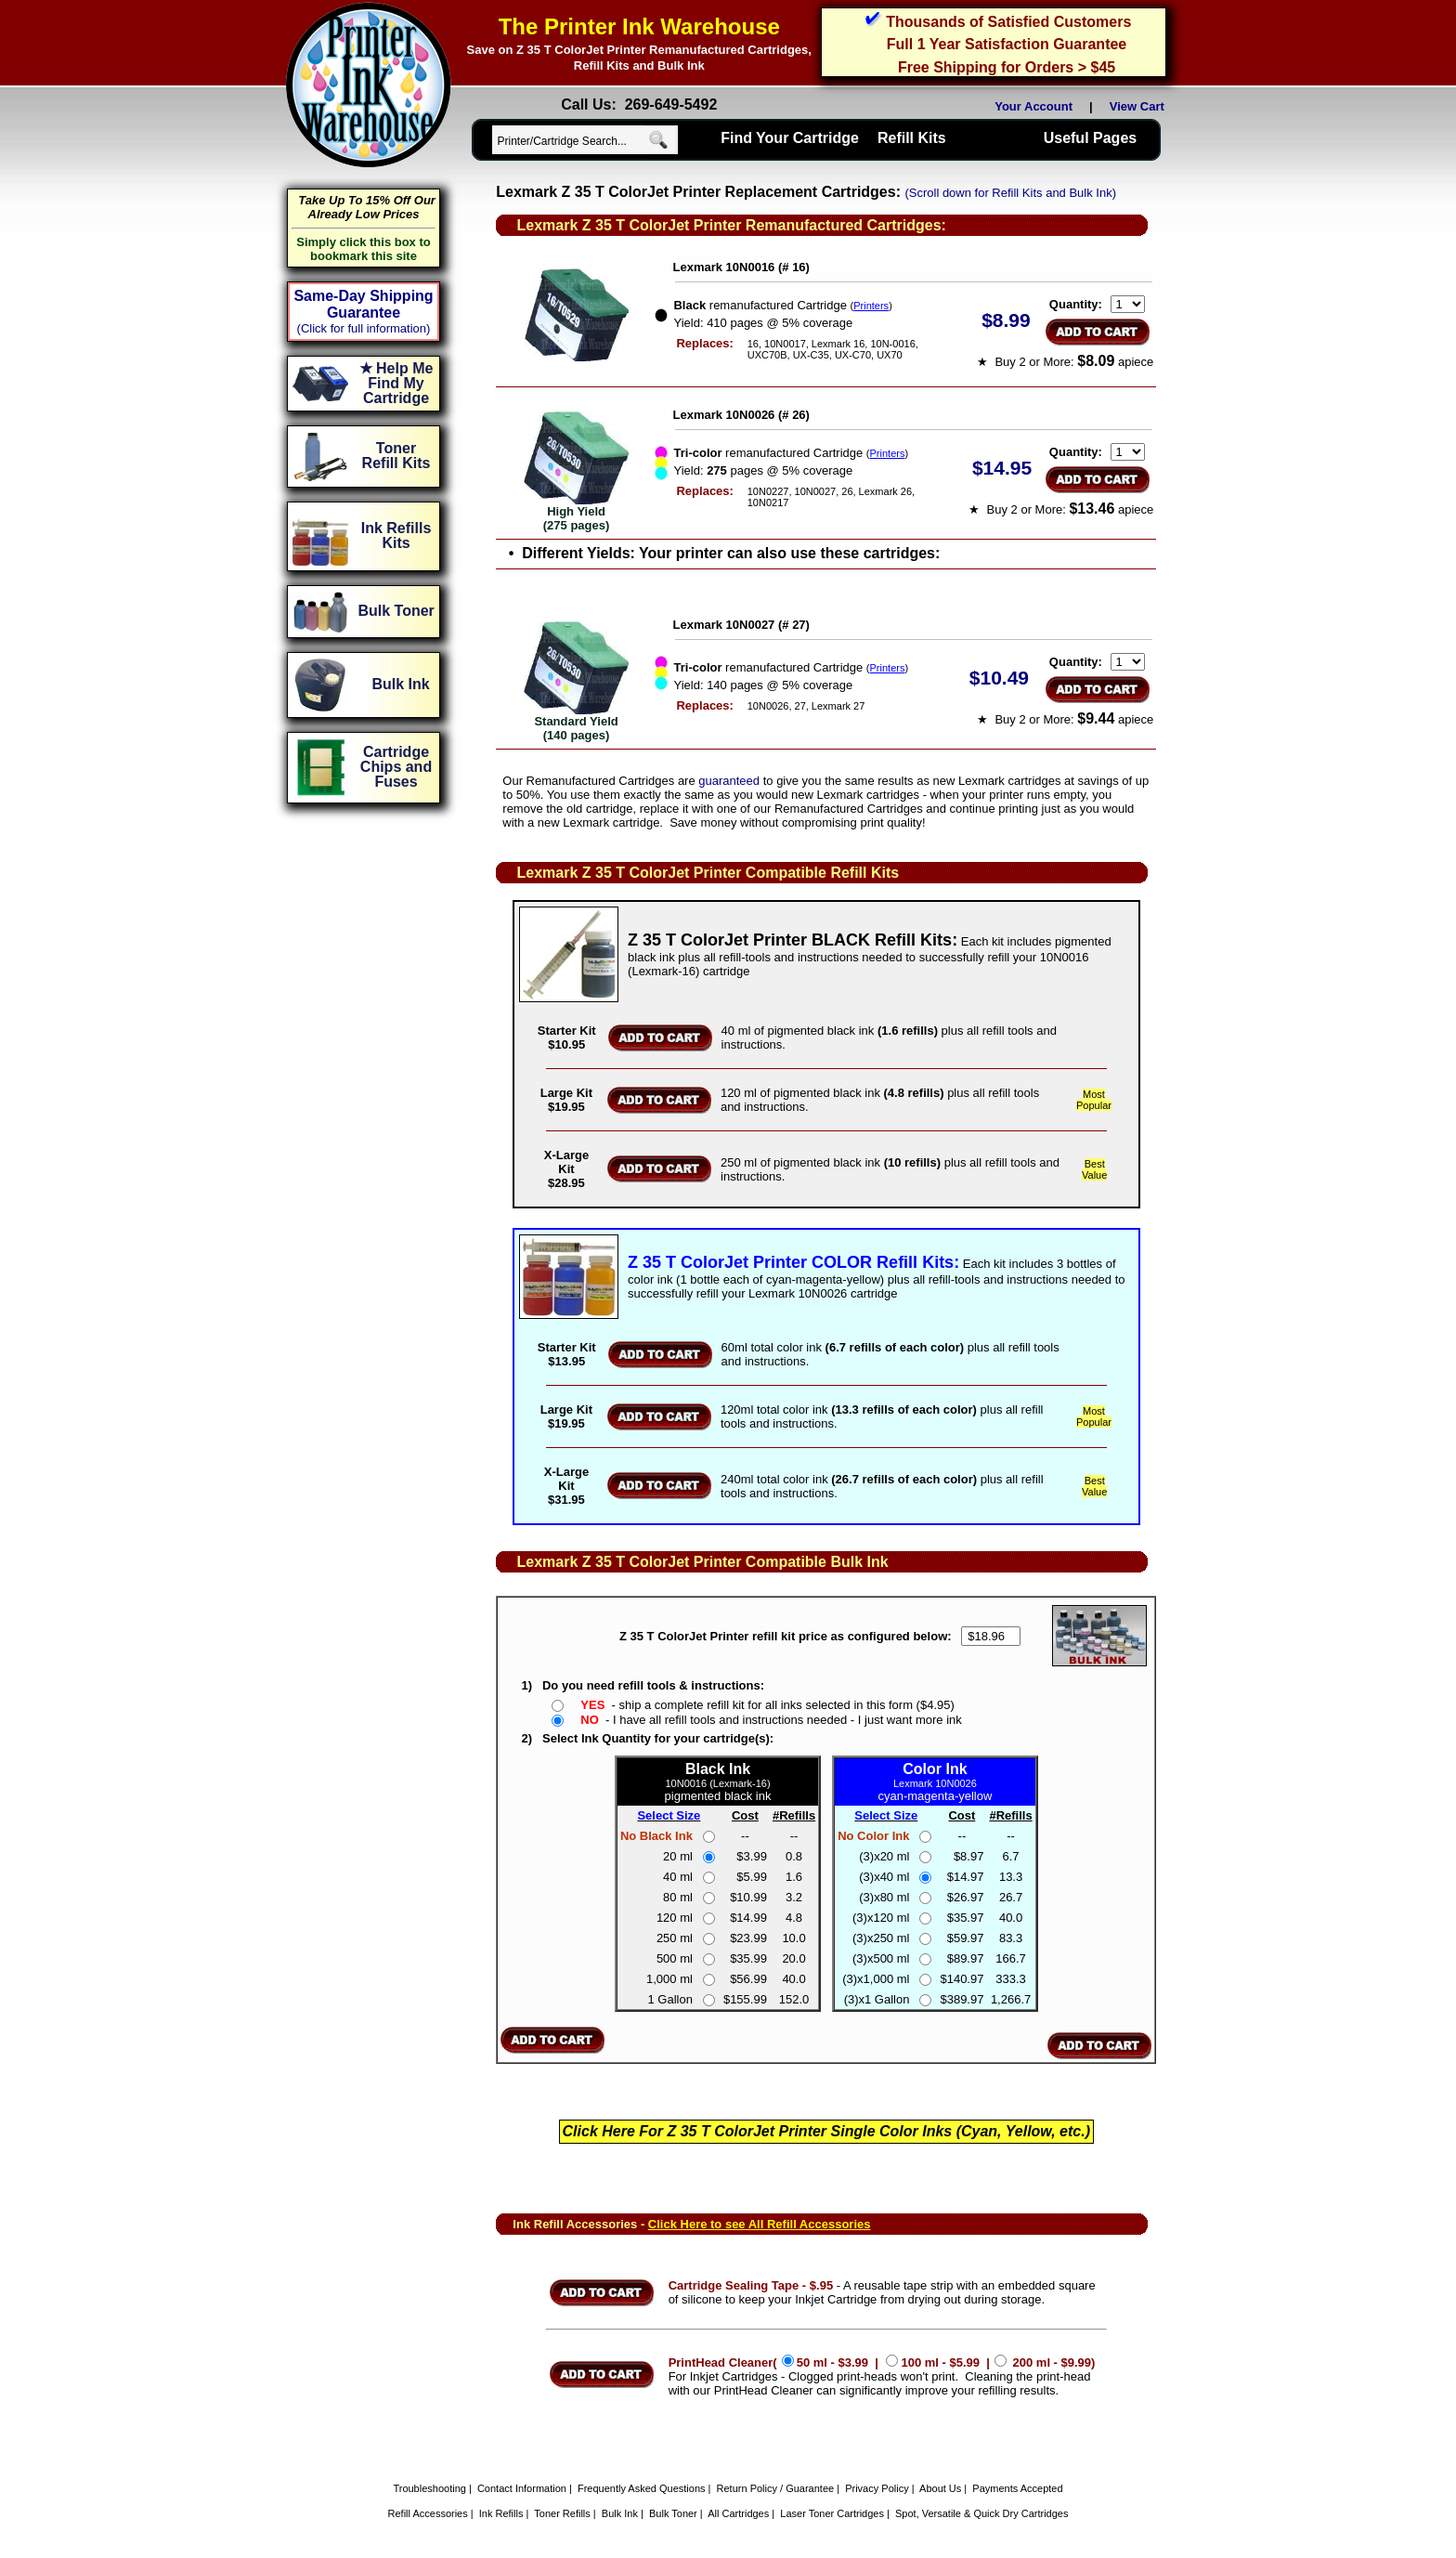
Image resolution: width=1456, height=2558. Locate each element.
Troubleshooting (429, 2488)
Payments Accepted (1017, 2488)
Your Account (1033, 106)
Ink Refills (501, 2513)
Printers (871, 305)
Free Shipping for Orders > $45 (1006, 67)
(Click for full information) (364, 328)
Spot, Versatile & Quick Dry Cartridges (981, 2513)
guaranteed (729, 781)
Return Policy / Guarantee (776, 2488)
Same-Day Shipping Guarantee (363, 304)
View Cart (1140, 106)
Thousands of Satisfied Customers (1008, 22)
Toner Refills (562, 2513)
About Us (940, 2488)
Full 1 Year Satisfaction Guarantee (1006, 44)
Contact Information (521, 2488)
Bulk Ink (620, 2513)
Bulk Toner (673, 2513)
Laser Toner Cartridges (832, 2513)
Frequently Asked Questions (642, 2488)
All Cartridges (738, 2513)
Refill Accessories (428, 2513)
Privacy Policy (876, 2488)
